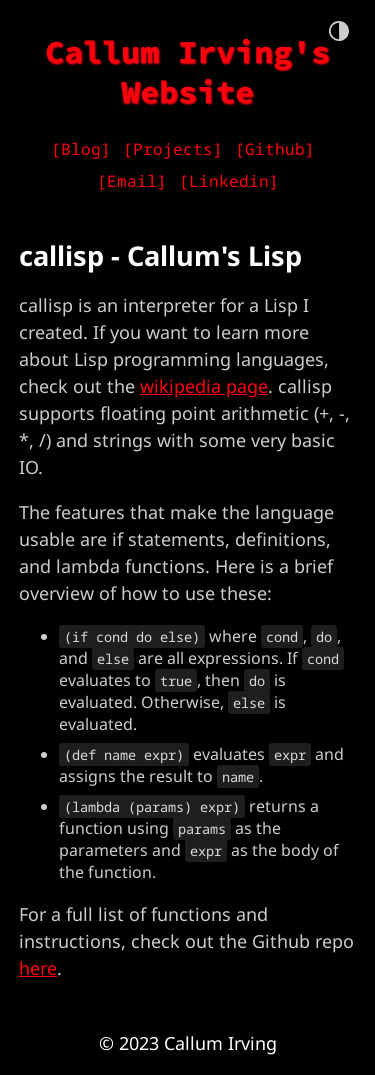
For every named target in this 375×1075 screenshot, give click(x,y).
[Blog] (81, 149)
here (38, 968)
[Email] (132, 181)
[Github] (275, 149)
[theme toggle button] (339, 32)
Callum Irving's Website (187, 72)
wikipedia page (204, 386)
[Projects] (173, 149)
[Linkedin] (229, 181)
